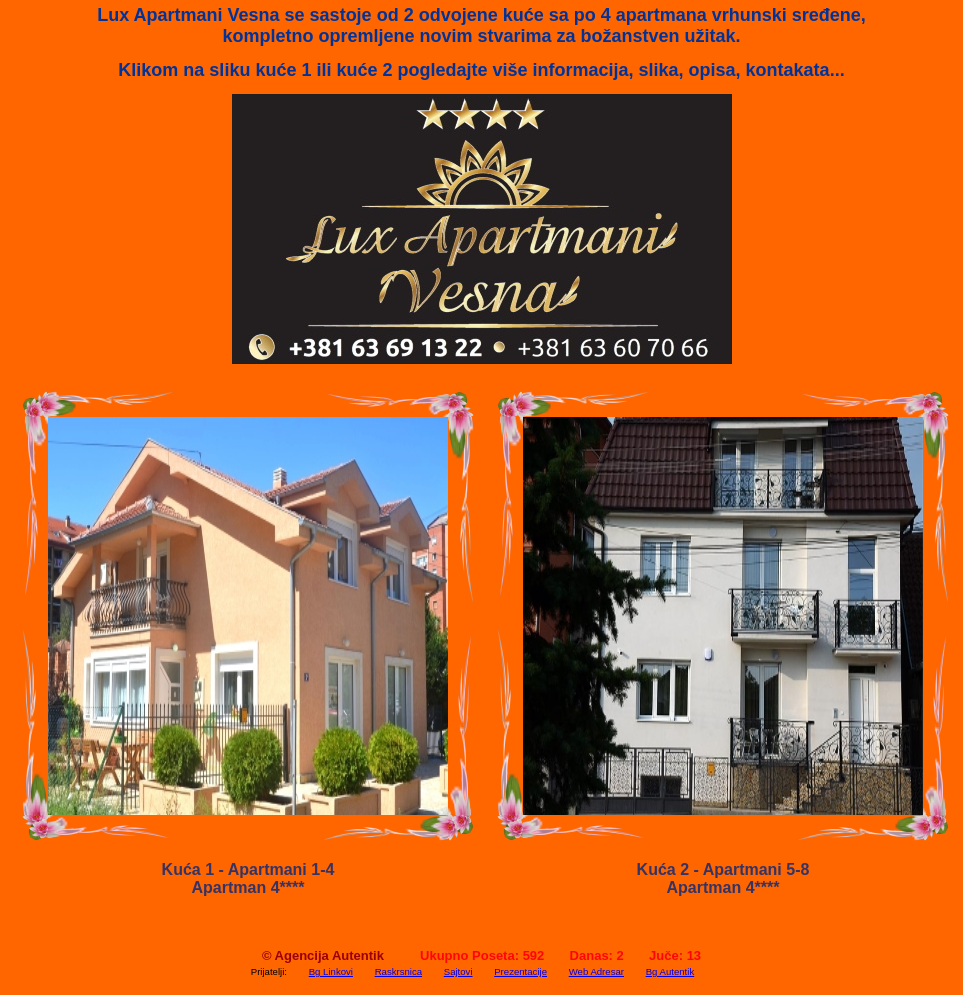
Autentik (358, 955)
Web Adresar (596, 971)
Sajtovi (458, 971)
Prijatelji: (269, 971)
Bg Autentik (670, 971)
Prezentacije (520, 971)
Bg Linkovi (331, 971)
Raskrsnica (398, 971)
